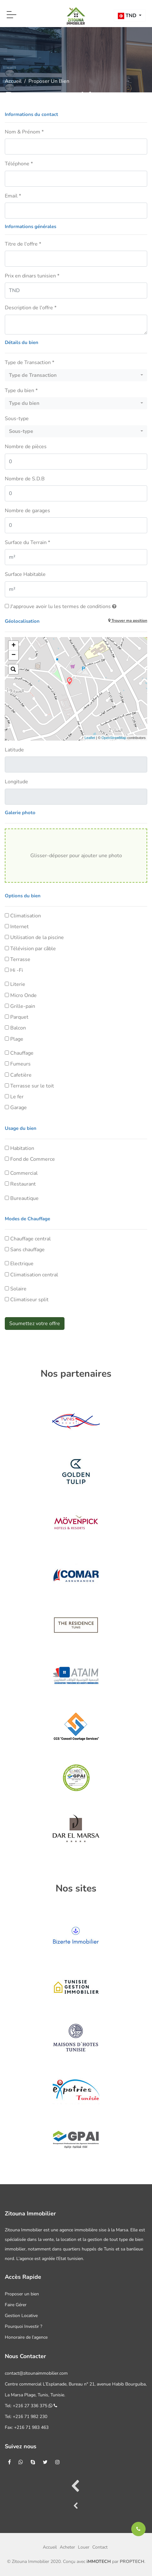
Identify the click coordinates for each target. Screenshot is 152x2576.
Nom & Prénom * (24, 131)
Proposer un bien (22, 2294)
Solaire (18, 1288)
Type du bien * (21, 390)
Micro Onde (23, 995)
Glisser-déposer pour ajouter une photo (76, 855)
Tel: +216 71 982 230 (26, 2417)
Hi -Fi (16, 970)
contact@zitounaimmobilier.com (36, 2373)
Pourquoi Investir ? (23, 2326)
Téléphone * (19, 163)
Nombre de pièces (26, 446)
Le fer (17, 1096)
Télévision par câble (33, 948)
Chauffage (22, 1053)
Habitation (22, 1148)
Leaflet (90, 738)
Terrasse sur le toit (32, 1085)
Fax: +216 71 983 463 (27, 2427)
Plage (16, 1039)
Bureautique (24, 1198)
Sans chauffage (27, 1249)
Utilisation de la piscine (37, 937)
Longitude (16, 781)
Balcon (18, 1027)
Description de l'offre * (31, 307)
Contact (100, 2547)
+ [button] (13, 645)
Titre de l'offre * (23, 244)
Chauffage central (30, 1238)
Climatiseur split (29, 1299)
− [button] (13, 655)
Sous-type (17, 418)
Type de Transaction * (29, 362)
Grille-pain (22, 1006)
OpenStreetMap (114, 738)
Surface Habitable (25, 574)
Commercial (24, 1173)
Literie (17, 984)
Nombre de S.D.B (25, 478)
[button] (130, 16)
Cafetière (21, 1075)
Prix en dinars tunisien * (32, 275)
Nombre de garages (27, 510)
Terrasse (20, 959)
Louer (83, 2547)
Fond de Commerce (32, 1159)
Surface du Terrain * (27, 542)
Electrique (22, 1263)
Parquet (19, 1017)
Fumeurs (20, 1063)
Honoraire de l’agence (26, 2337)
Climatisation (25, 915)
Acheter (67, 2547)
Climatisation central (34, 1274)
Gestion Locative (21, 2316)
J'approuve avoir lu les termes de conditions (63, 606)
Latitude (14, 749)
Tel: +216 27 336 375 (31, 2406)
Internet (19, 926)
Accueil (13, 81)
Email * (13, 195)
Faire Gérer (16, 2305)
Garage (18, 1107)
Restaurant (23, 1184)
